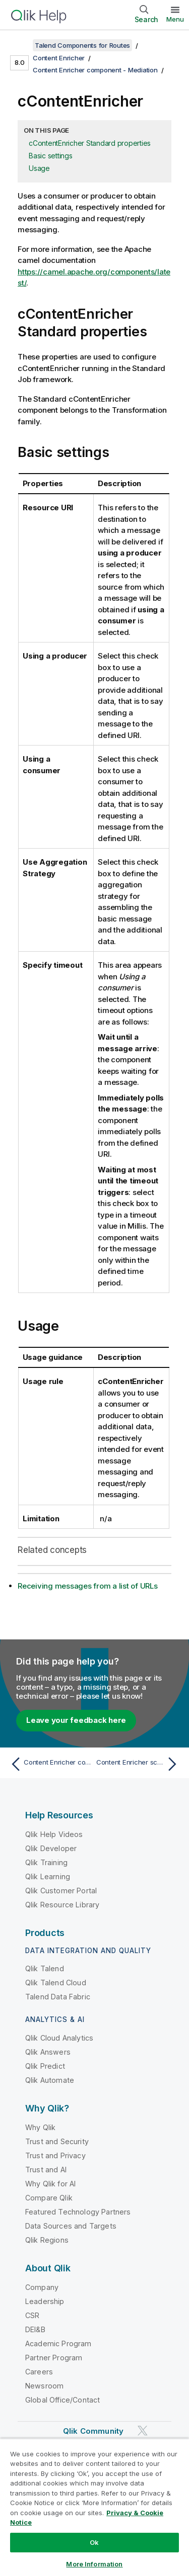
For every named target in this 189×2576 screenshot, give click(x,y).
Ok (94, 2542)
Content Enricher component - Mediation (95, 70)
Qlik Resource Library (62, 1904)
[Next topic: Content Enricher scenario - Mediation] (138, 1764)
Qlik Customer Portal (61, 1890)
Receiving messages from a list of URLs (88, 1586)
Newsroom (44, 2385)
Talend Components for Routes (82, 45)
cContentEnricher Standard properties (90, 143)
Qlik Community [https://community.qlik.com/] (93, 2431)
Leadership (45, 2301)
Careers (39, 2371)
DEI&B (35, 2329)
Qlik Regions (47, 2240)
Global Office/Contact (62, 2400)
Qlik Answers (48, 2052)
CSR (32, 2315)
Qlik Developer (51, 1848)
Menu (175, 19)
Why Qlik (40, 2127)
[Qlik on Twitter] (142, 2430)
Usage (39, 168)
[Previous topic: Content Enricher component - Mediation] (50, 1764)
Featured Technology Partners (78, 2211)
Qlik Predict (45, 2066)
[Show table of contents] (20, 45)
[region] (94, 2507)
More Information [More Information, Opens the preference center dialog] (94, 2564)
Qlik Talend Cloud (55, 1982)
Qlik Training (46, 1862)
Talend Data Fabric (57, 1996)
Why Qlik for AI (50, 2183)
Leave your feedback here (76, 1720)
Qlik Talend (44, 1968)
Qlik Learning (47, 1876)
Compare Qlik (49, 2197)
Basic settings (51, 155)
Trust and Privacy (55, 2155)
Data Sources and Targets (70, 2226)
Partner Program (53, 2357)
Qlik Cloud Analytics (59, 2038)
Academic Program (58, 2343)
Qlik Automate (49, 2080)
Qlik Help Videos (54, 1834)
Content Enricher (59, 58)
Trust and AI (46, 2169)
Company (41, 2287)
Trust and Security (57, 2141)
